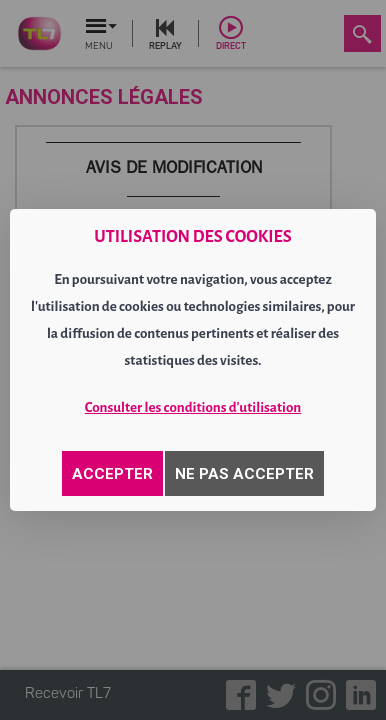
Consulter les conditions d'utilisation (193, 407)
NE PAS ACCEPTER (244, 474)
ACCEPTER (112, 474)
